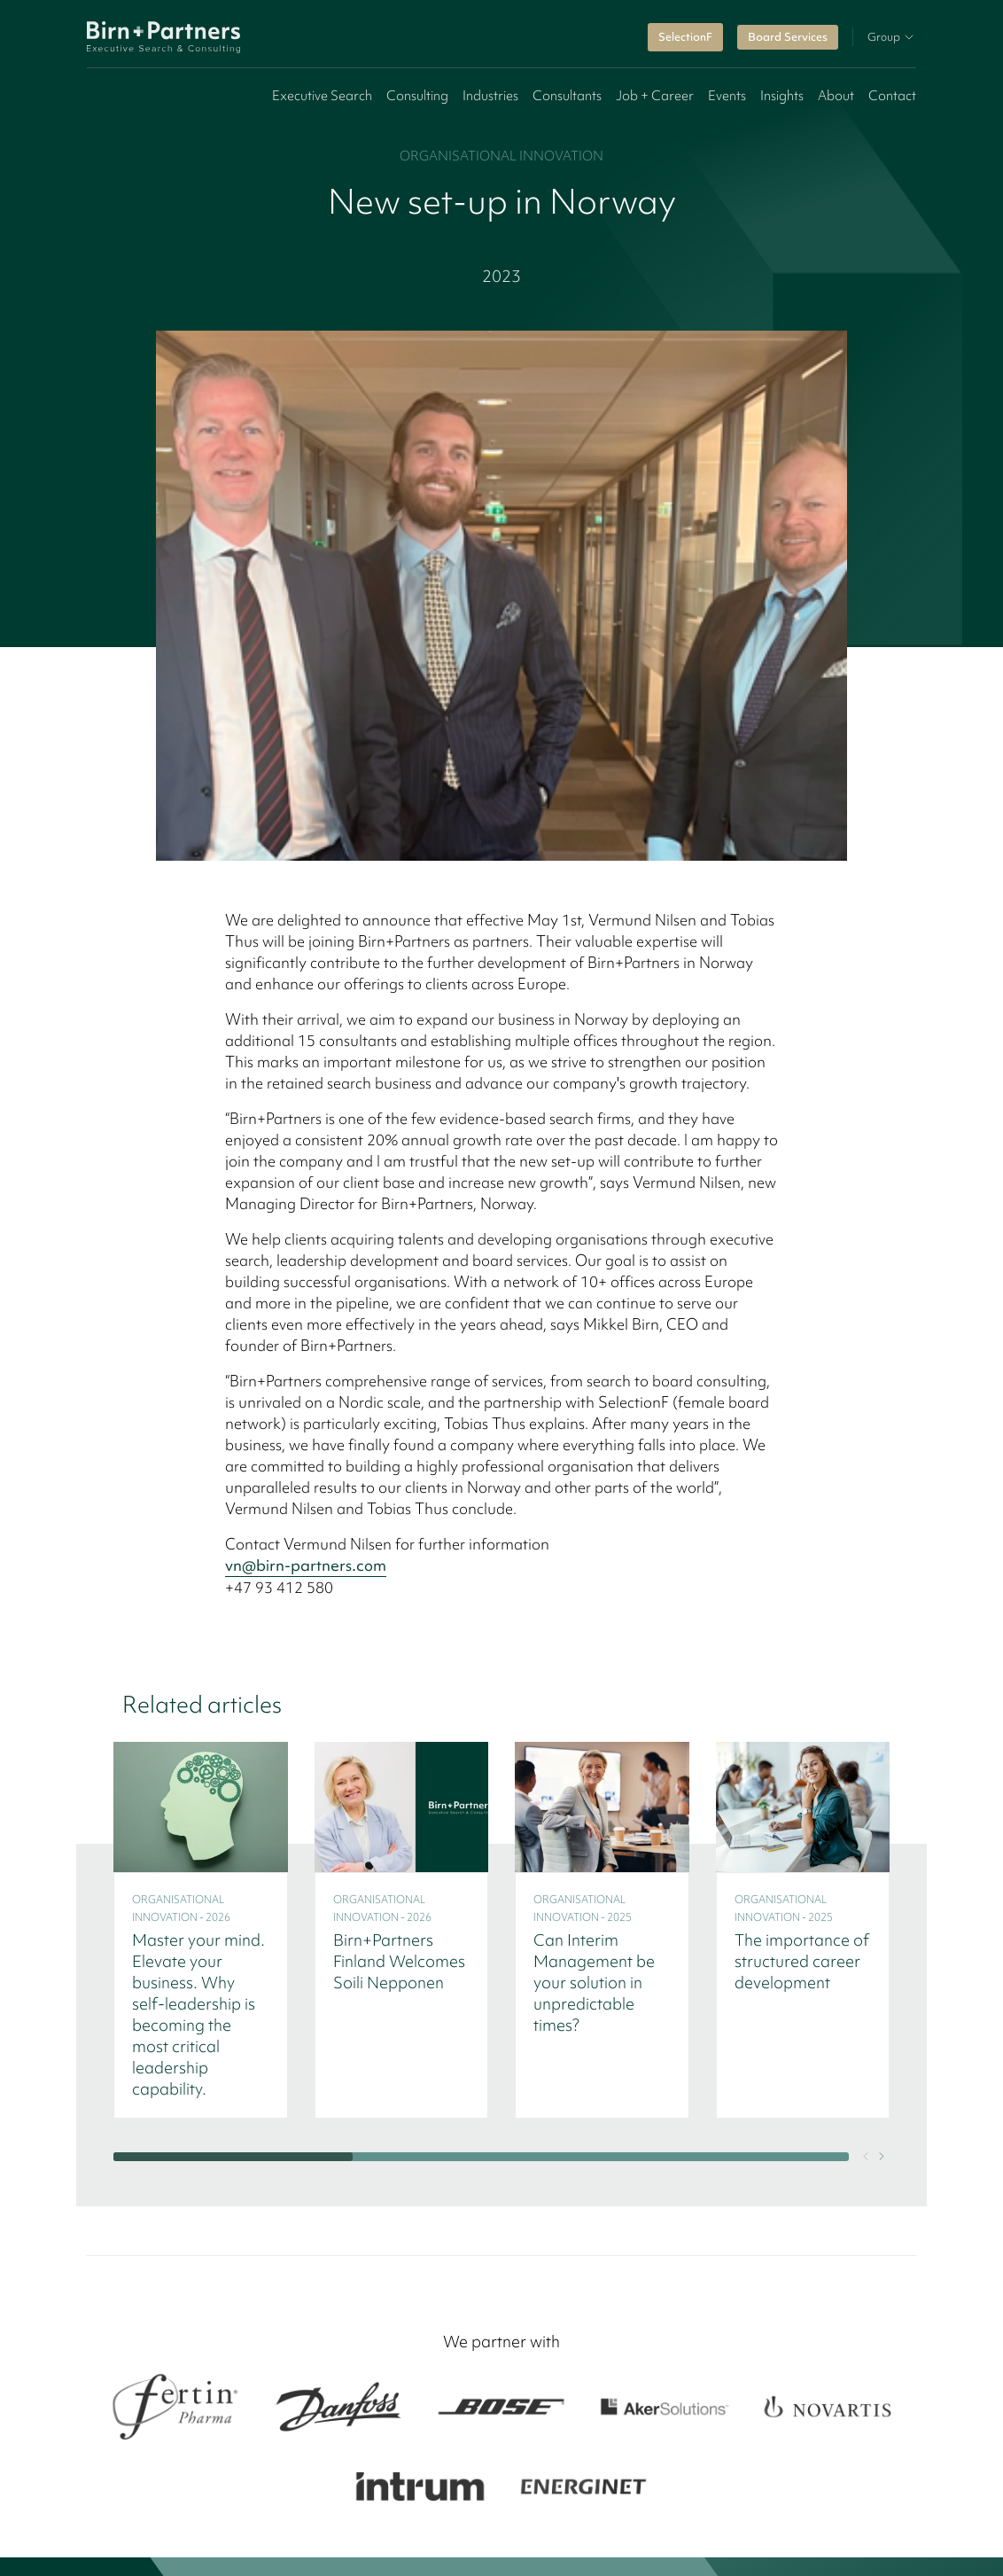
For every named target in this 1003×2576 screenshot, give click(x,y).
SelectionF (685, 36)
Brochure (626, 2212)
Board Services (788, 36)
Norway (349, 2472)
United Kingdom (800, 2472)
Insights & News (451, 2190)
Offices (425, 2169)
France (716, 2472)
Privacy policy (503, 2546)
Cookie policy (395, 2546)
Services (428, 2148)
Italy (669, 2472)
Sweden (287, 2472)
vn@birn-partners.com (305, 1035)
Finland (227, 2472)
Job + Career (655, 96)
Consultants (567, 96)
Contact (892, 96)
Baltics (407, 2472)
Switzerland (545, 2472)
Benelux (618, 2472)
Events (727, 96)
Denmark (163, 2472)
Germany (468, 2472)
